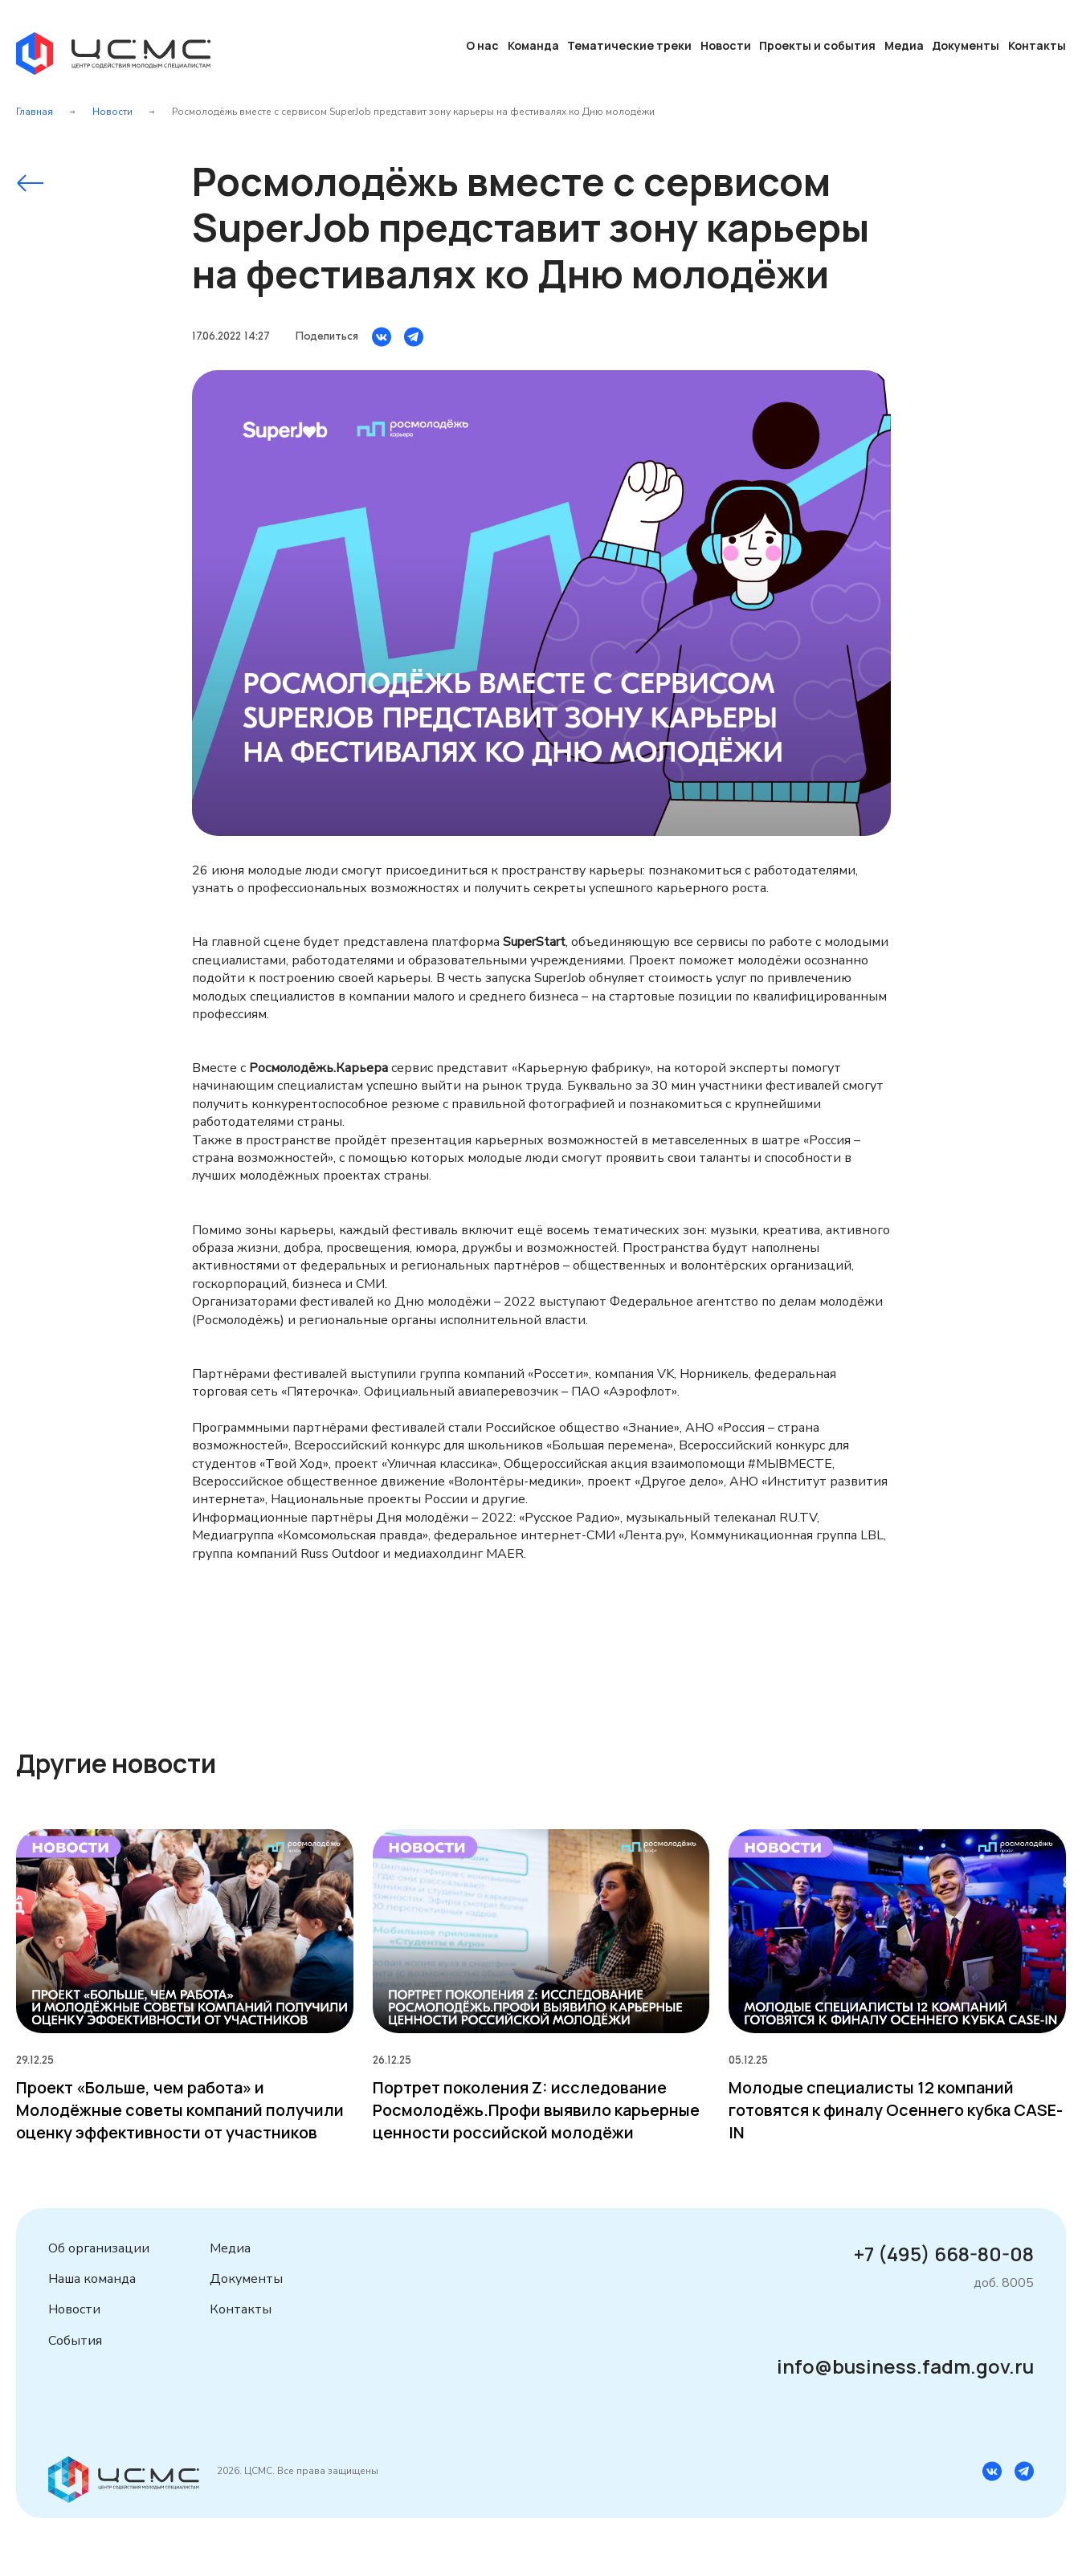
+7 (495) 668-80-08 (944, 2253)
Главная (34, 111)
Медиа (904, 45)
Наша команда (92, 2279)
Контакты (1037, 45)
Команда (533, 45)
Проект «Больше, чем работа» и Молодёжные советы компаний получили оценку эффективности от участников (180, 2110)
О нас (482, 45)
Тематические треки (629, 45)
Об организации (98, 2248)
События (75, 2341)
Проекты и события (817, 45)
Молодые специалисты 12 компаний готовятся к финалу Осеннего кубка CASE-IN (896, 2110)
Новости (725, 45)
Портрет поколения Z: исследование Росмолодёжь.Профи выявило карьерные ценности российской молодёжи (536, 2110)
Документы (965, 45)
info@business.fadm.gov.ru (905, 2366)
